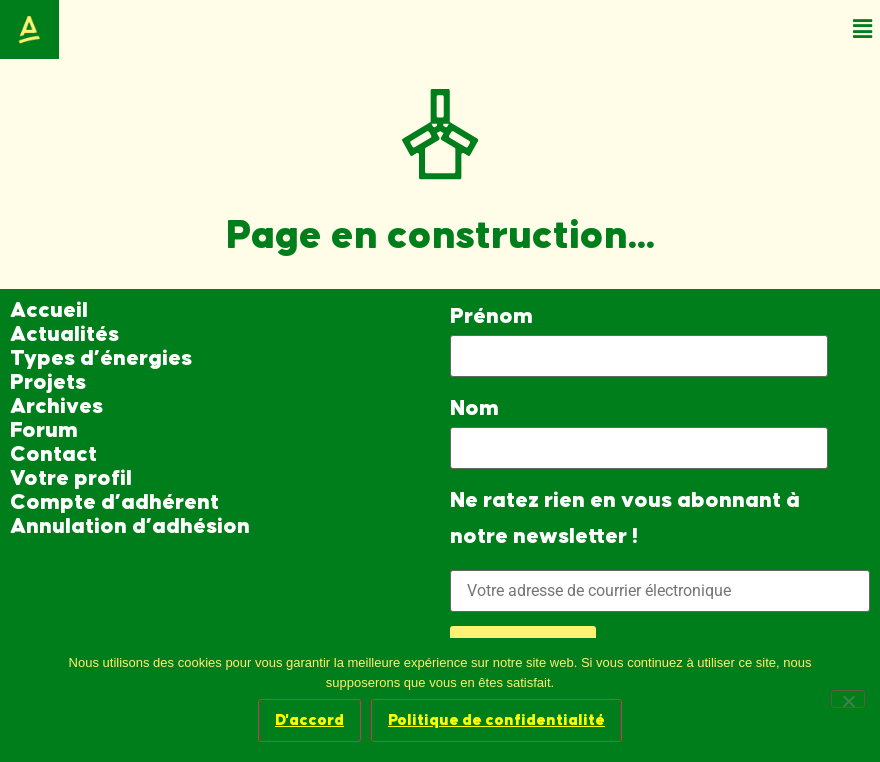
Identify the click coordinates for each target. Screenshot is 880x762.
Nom (474, 408)
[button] (863, 29)
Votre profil (71, 478)
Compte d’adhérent (114, 502)
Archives (56, 406)
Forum (44, 430)
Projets (48, 382)
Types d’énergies (101, 358)
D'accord (309, 720)
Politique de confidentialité (496, 720)
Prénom (491, 316)
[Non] (848, 699)
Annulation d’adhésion (130, 526)
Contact (53, 454)
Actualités (64, 334)
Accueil (49, 310)
